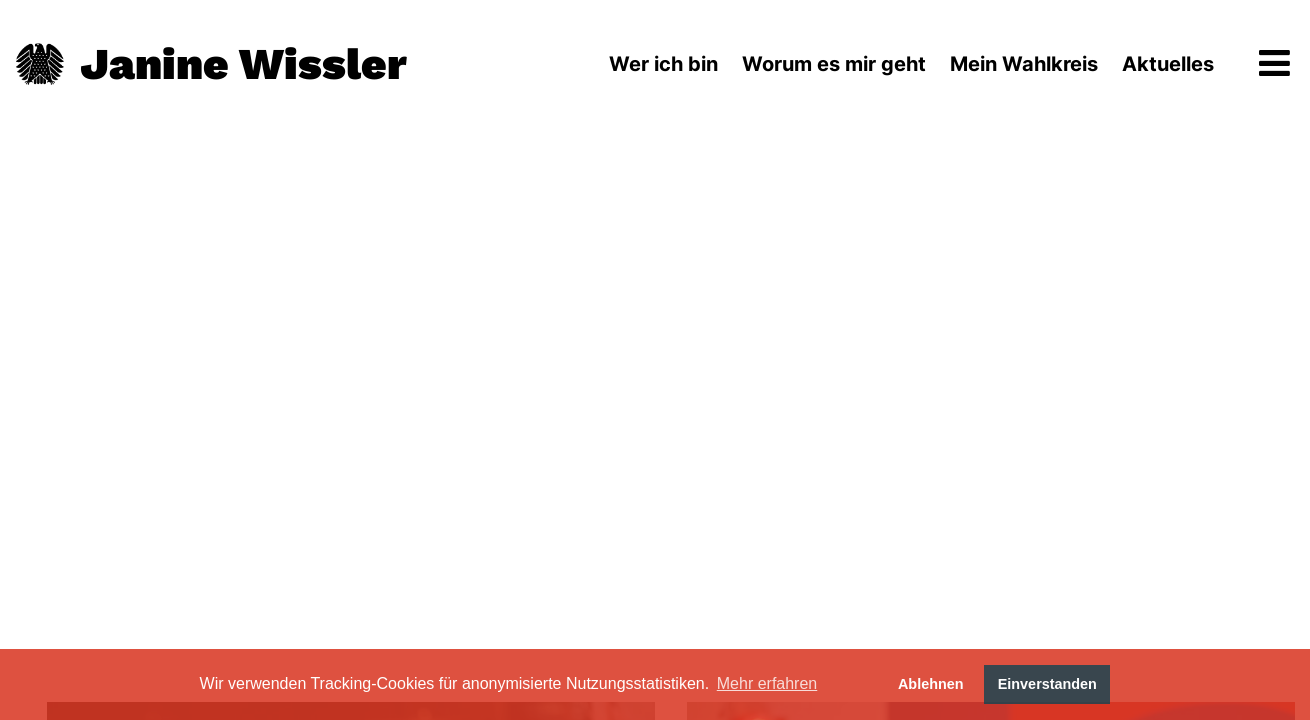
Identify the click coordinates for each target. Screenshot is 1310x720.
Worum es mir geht (834, 64)
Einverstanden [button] (1047, 684)
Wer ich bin (663, 64)
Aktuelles (1168, 64)
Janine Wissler (243, 64)
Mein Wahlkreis (1024, 64)
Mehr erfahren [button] (767, 683)
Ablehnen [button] (931, 684)
